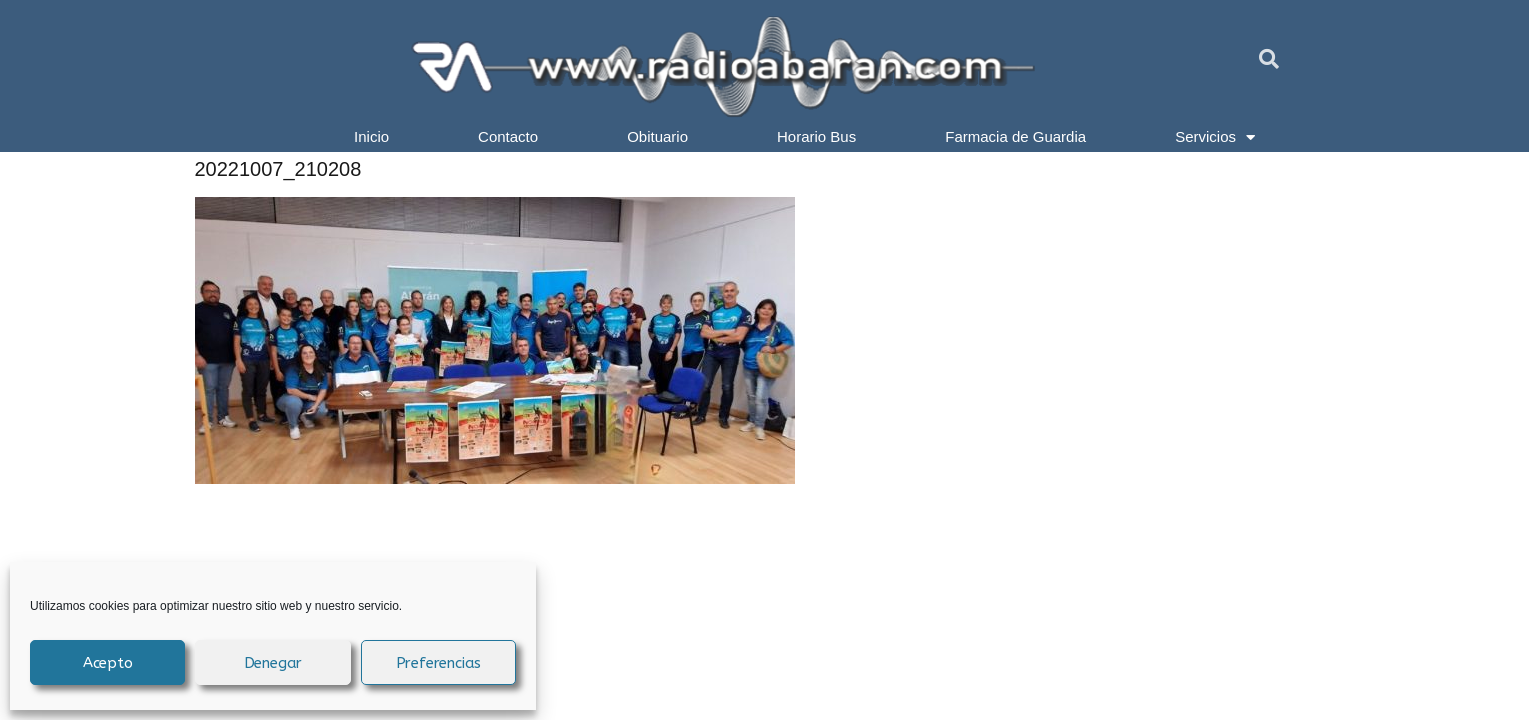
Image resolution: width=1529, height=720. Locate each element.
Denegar (273, 663)
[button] (1269, 59)
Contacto (508, 136)
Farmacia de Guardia (1015, 136)
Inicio (371, 136)
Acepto (108, 663)
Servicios (1215, 137)
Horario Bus (816, 136)
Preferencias (439, 663)
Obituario (657, 136)
